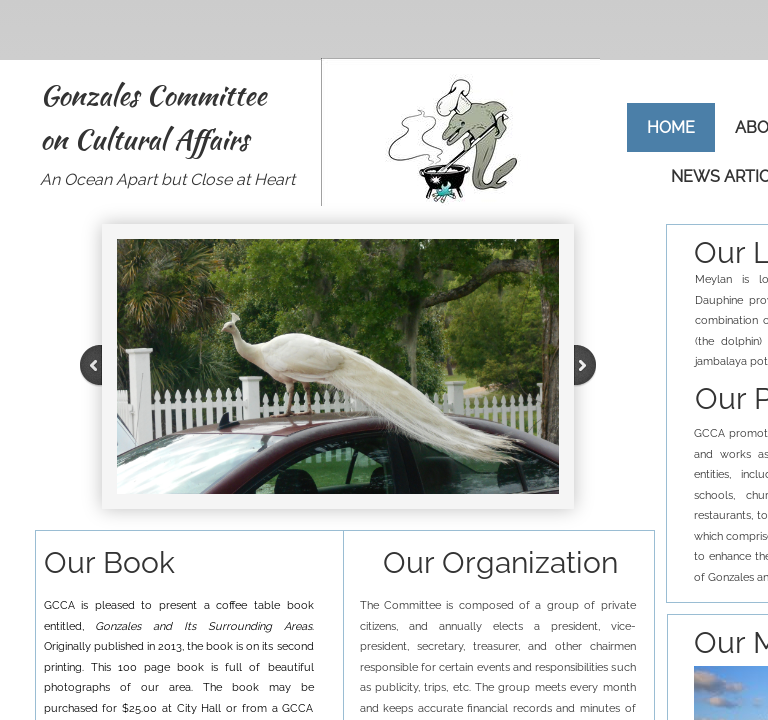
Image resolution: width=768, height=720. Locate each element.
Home (671, 127)
